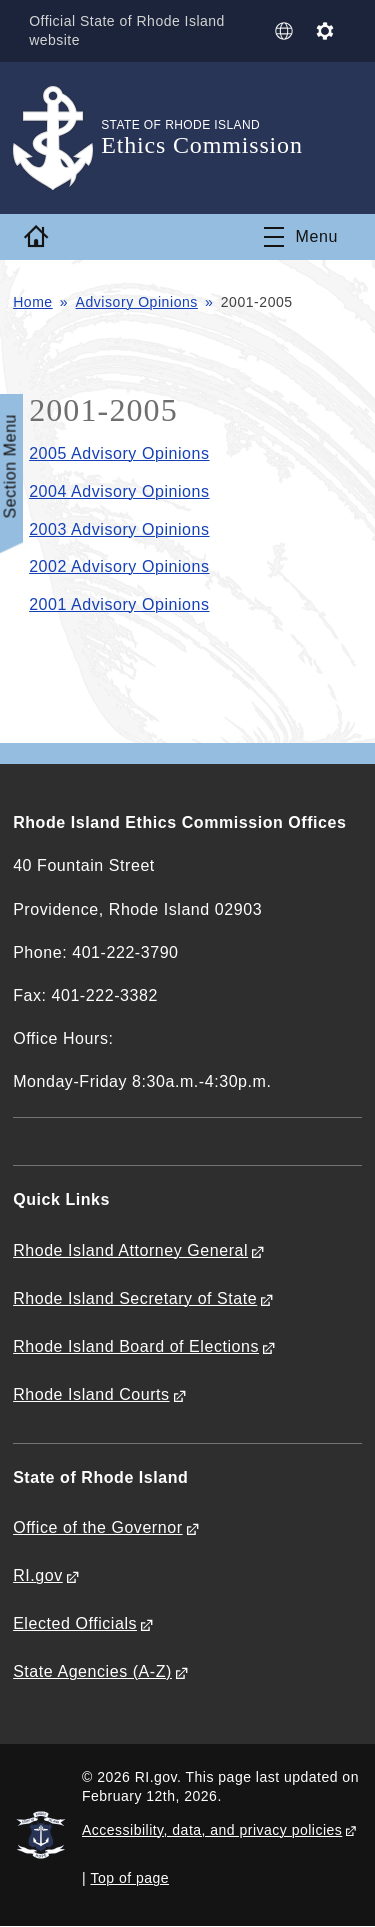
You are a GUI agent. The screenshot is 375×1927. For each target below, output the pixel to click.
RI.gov (38, 1575)
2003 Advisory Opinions (119, 529)
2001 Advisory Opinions (119, 604)
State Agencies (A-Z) (92, 1671)
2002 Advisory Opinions (119, 566)
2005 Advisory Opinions (119, 453)
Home (33, 302)
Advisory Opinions (137, 302)
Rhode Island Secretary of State (135, 1298)
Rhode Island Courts (91, 1394)
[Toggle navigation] (301, 237)
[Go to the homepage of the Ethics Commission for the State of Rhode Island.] (57, 138)
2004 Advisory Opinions (119, 491)
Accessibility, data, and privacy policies (212, 1830)
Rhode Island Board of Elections (136, 1346)
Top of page (130, 1878)
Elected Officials (75, 1623)
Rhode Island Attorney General (130, 1250)
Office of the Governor (97, 1527)
